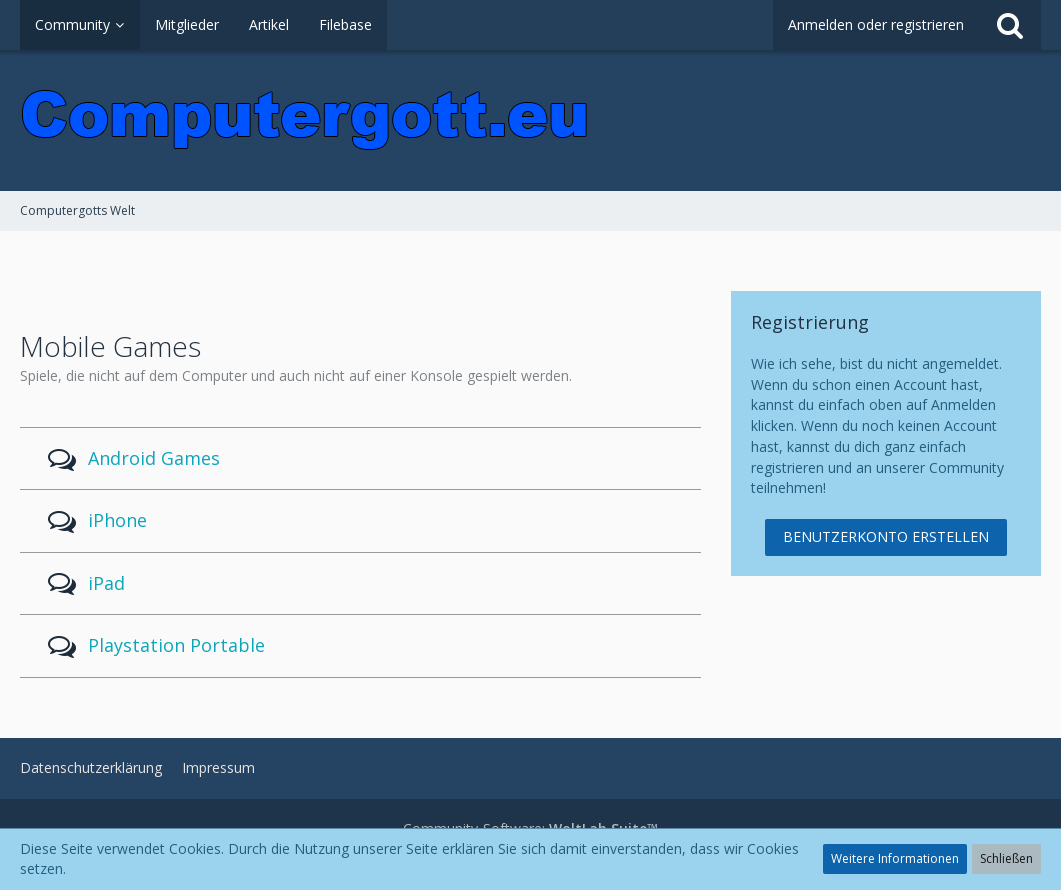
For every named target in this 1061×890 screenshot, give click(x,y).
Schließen (1006, 858)
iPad (106, 583)
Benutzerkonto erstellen (886, 536)
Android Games (154, 458)
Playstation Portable (176, 645)
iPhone (117, 520)
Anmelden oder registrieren (876, 24)
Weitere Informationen (895, 858)
